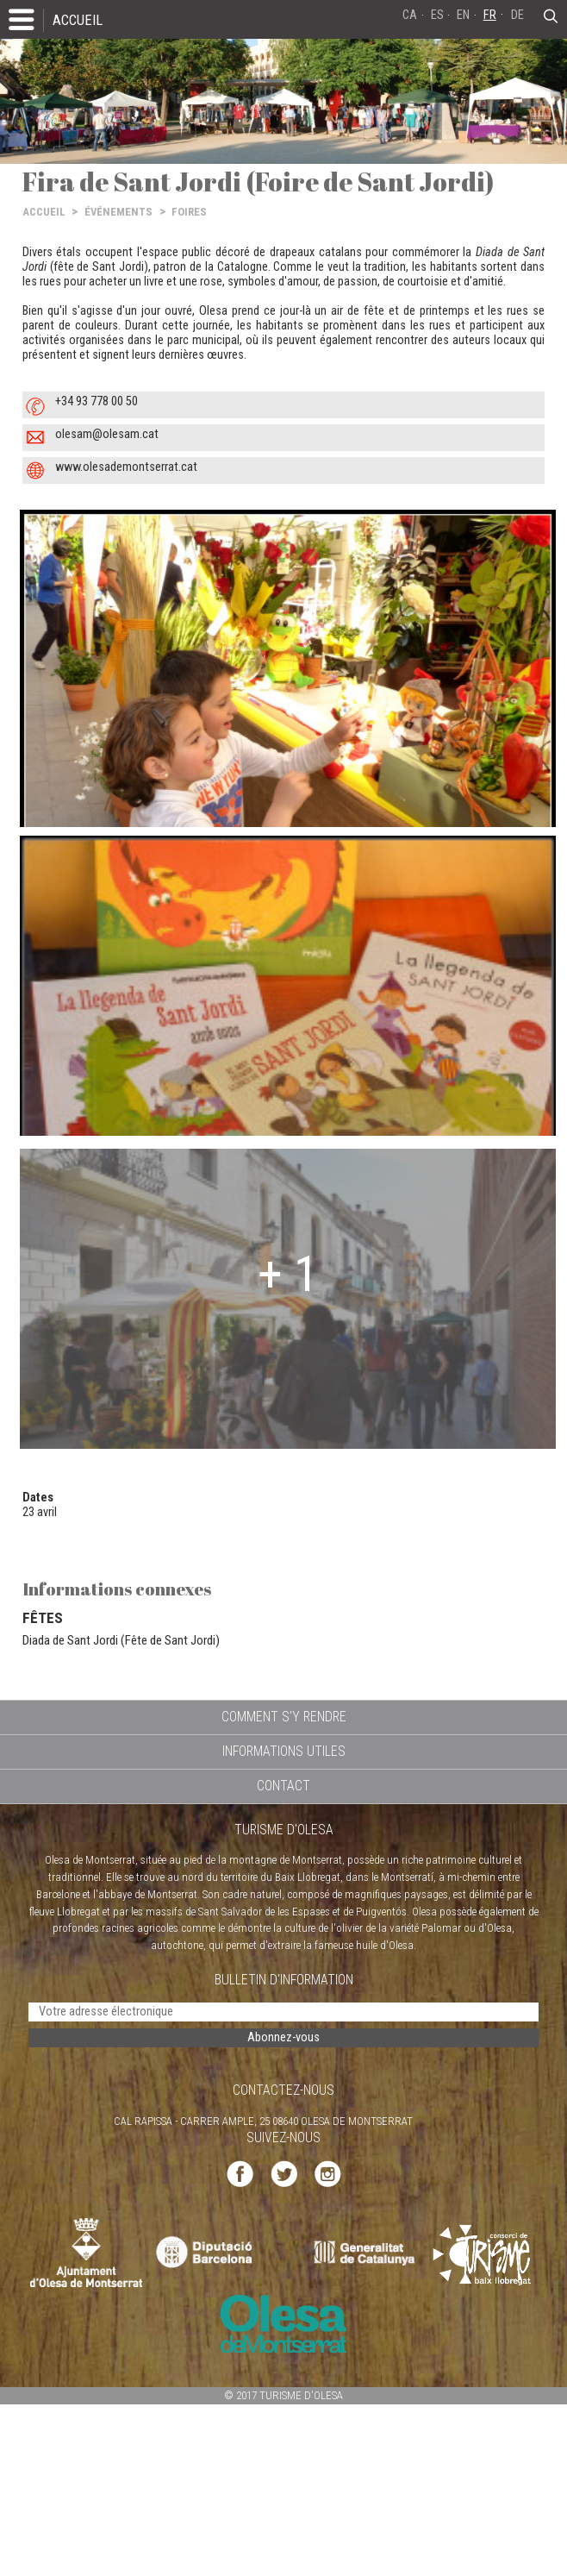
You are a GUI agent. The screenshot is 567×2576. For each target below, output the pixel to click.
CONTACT (283, 1785)
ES (437, 15)
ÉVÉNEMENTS (118, 211)
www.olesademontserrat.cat (126, 467)
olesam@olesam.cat (107, 434)
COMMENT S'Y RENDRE (283, 1716)
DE (517, 15)
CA (409, 15)
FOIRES (189, 211)
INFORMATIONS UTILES (284, 1751)
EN (463, 15)
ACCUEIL (78, 19)
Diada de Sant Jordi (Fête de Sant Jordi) (121, 1640)
